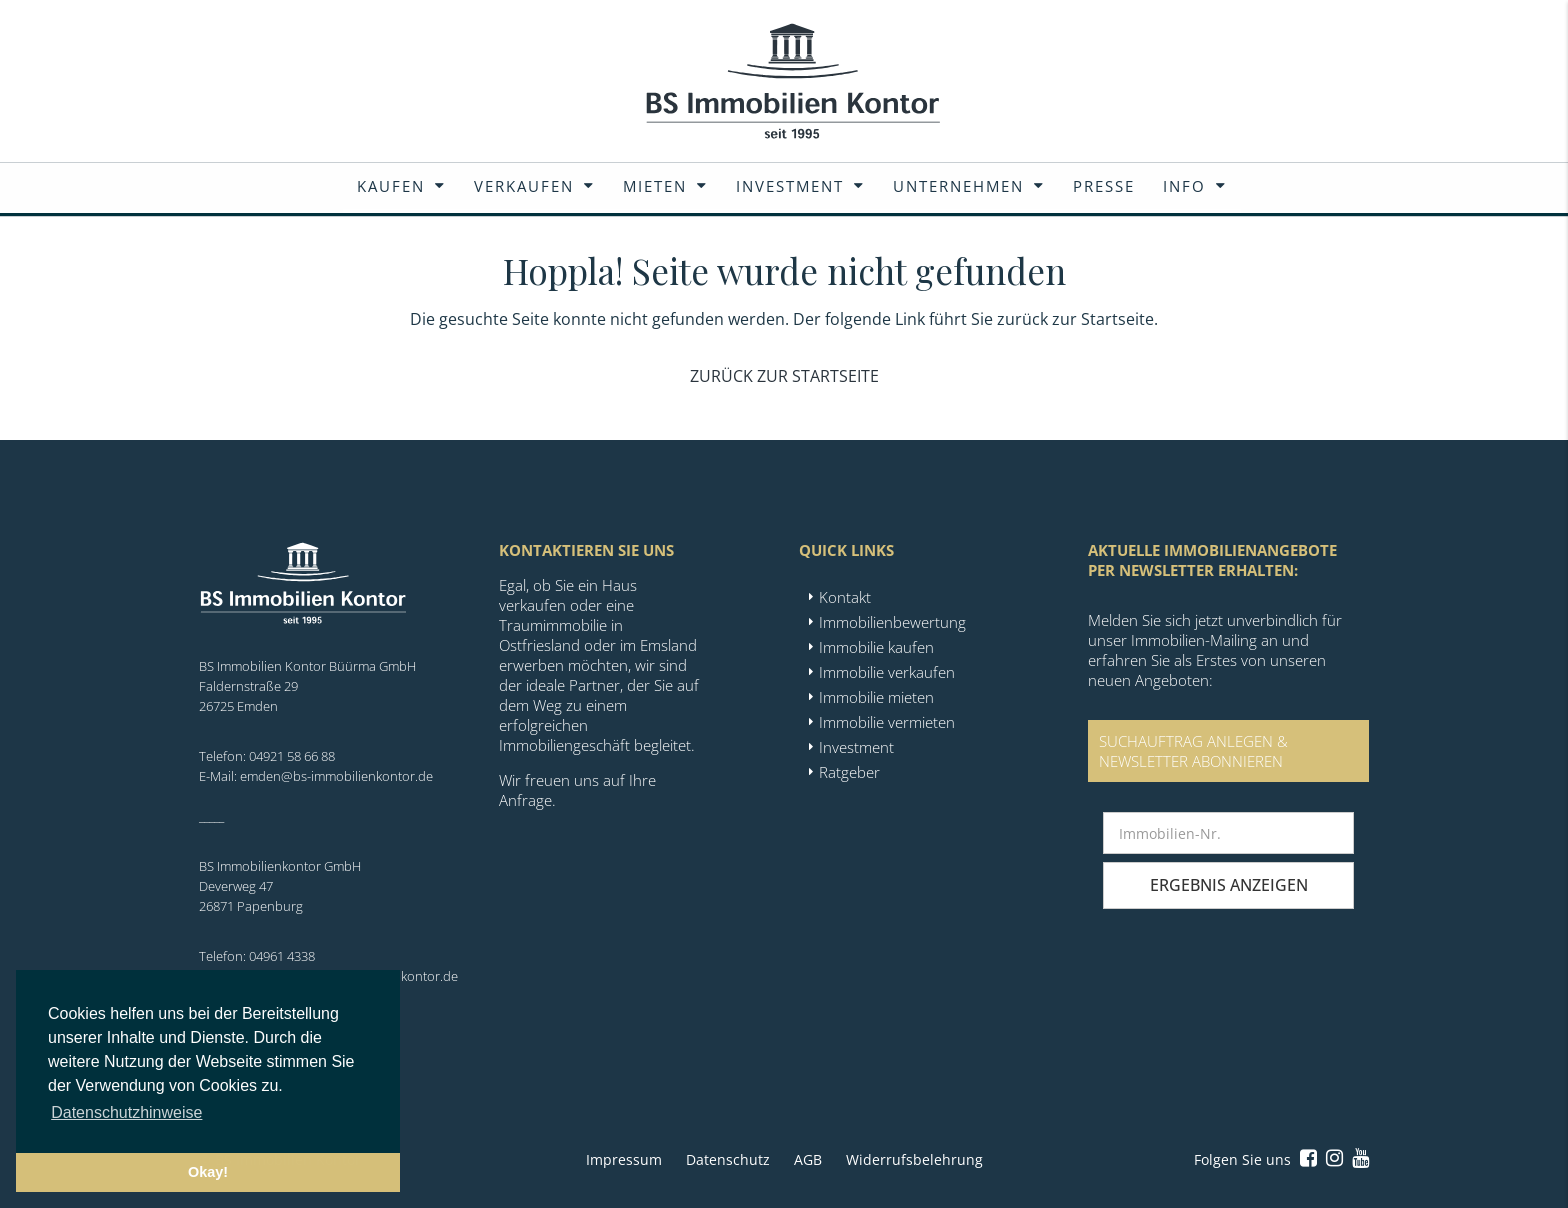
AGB (808, 1159)
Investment (790, 186)
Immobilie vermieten (887, 722)
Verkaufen (524, 186)
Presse (1104, 186)
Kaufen (391, 186)
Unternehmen (958, 186)
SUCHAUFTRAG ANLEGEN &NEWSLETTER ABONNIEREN (1193, 751)
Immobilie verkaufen (887, 672)
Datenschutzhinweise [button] (126, 1112)
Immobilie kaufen (876, 647)
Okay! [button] (208, 1172)
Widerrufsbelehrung (914, 1159)
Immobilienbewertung (892, 622)
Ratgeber (849, 772)
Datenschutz (728, 1159)
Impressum (624, 1159)
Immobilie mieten (876, 697)
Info (1184, 186)
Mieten (655, 186)
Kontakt (845, 597)
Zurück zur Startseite (784, 376)
